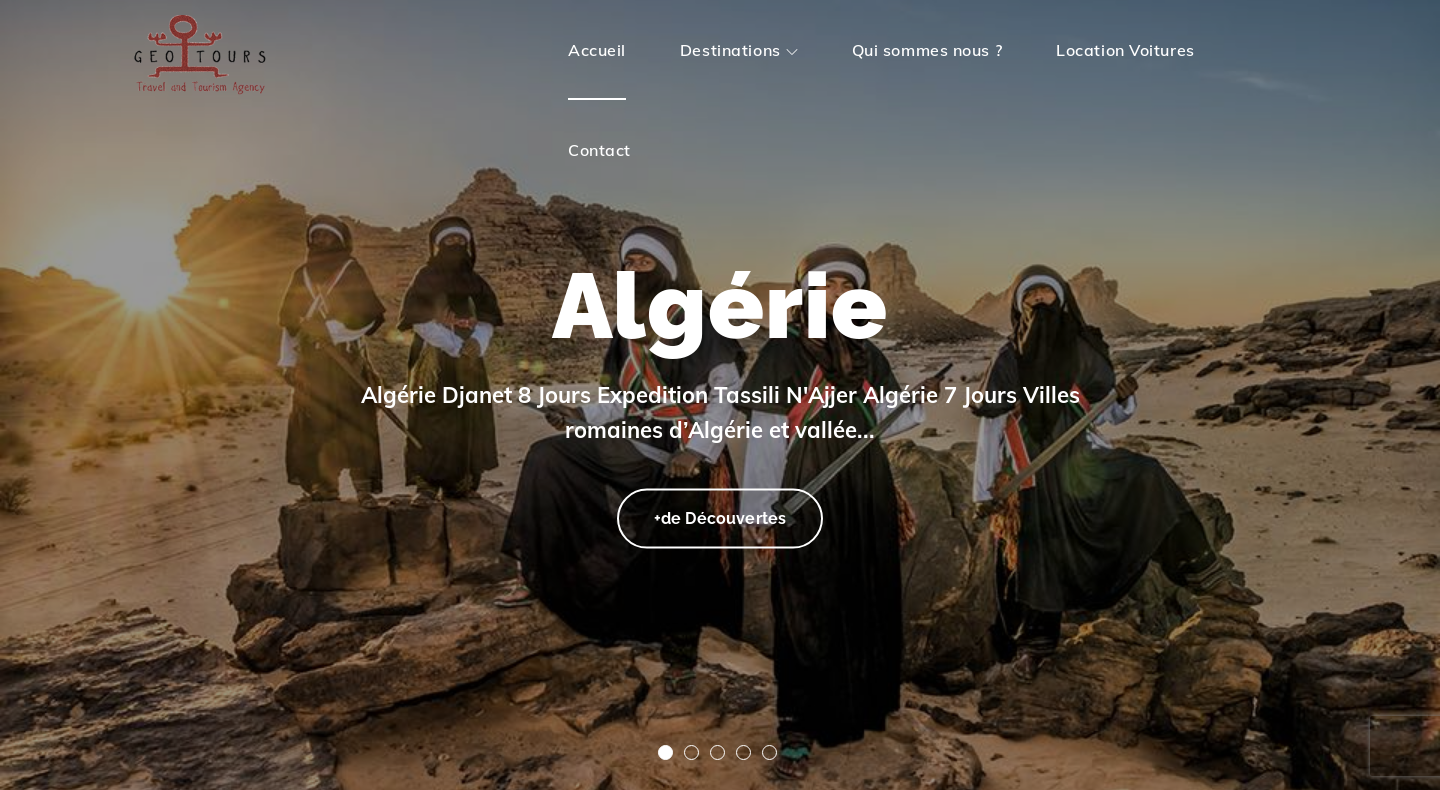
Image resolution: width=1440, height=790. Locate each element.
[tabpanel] (720, 395)
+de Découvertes (719, 515)
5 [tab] (769, 752)
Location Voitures (1125, 50)
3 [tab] (717, 752)
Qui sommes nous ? (927, 50)
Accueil (597, 50)
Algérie (719, 306)
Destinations (739, 50)
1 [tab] (665, 752)
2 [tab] (691, 752)
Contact (599, 150)
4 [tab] (743, 752)
